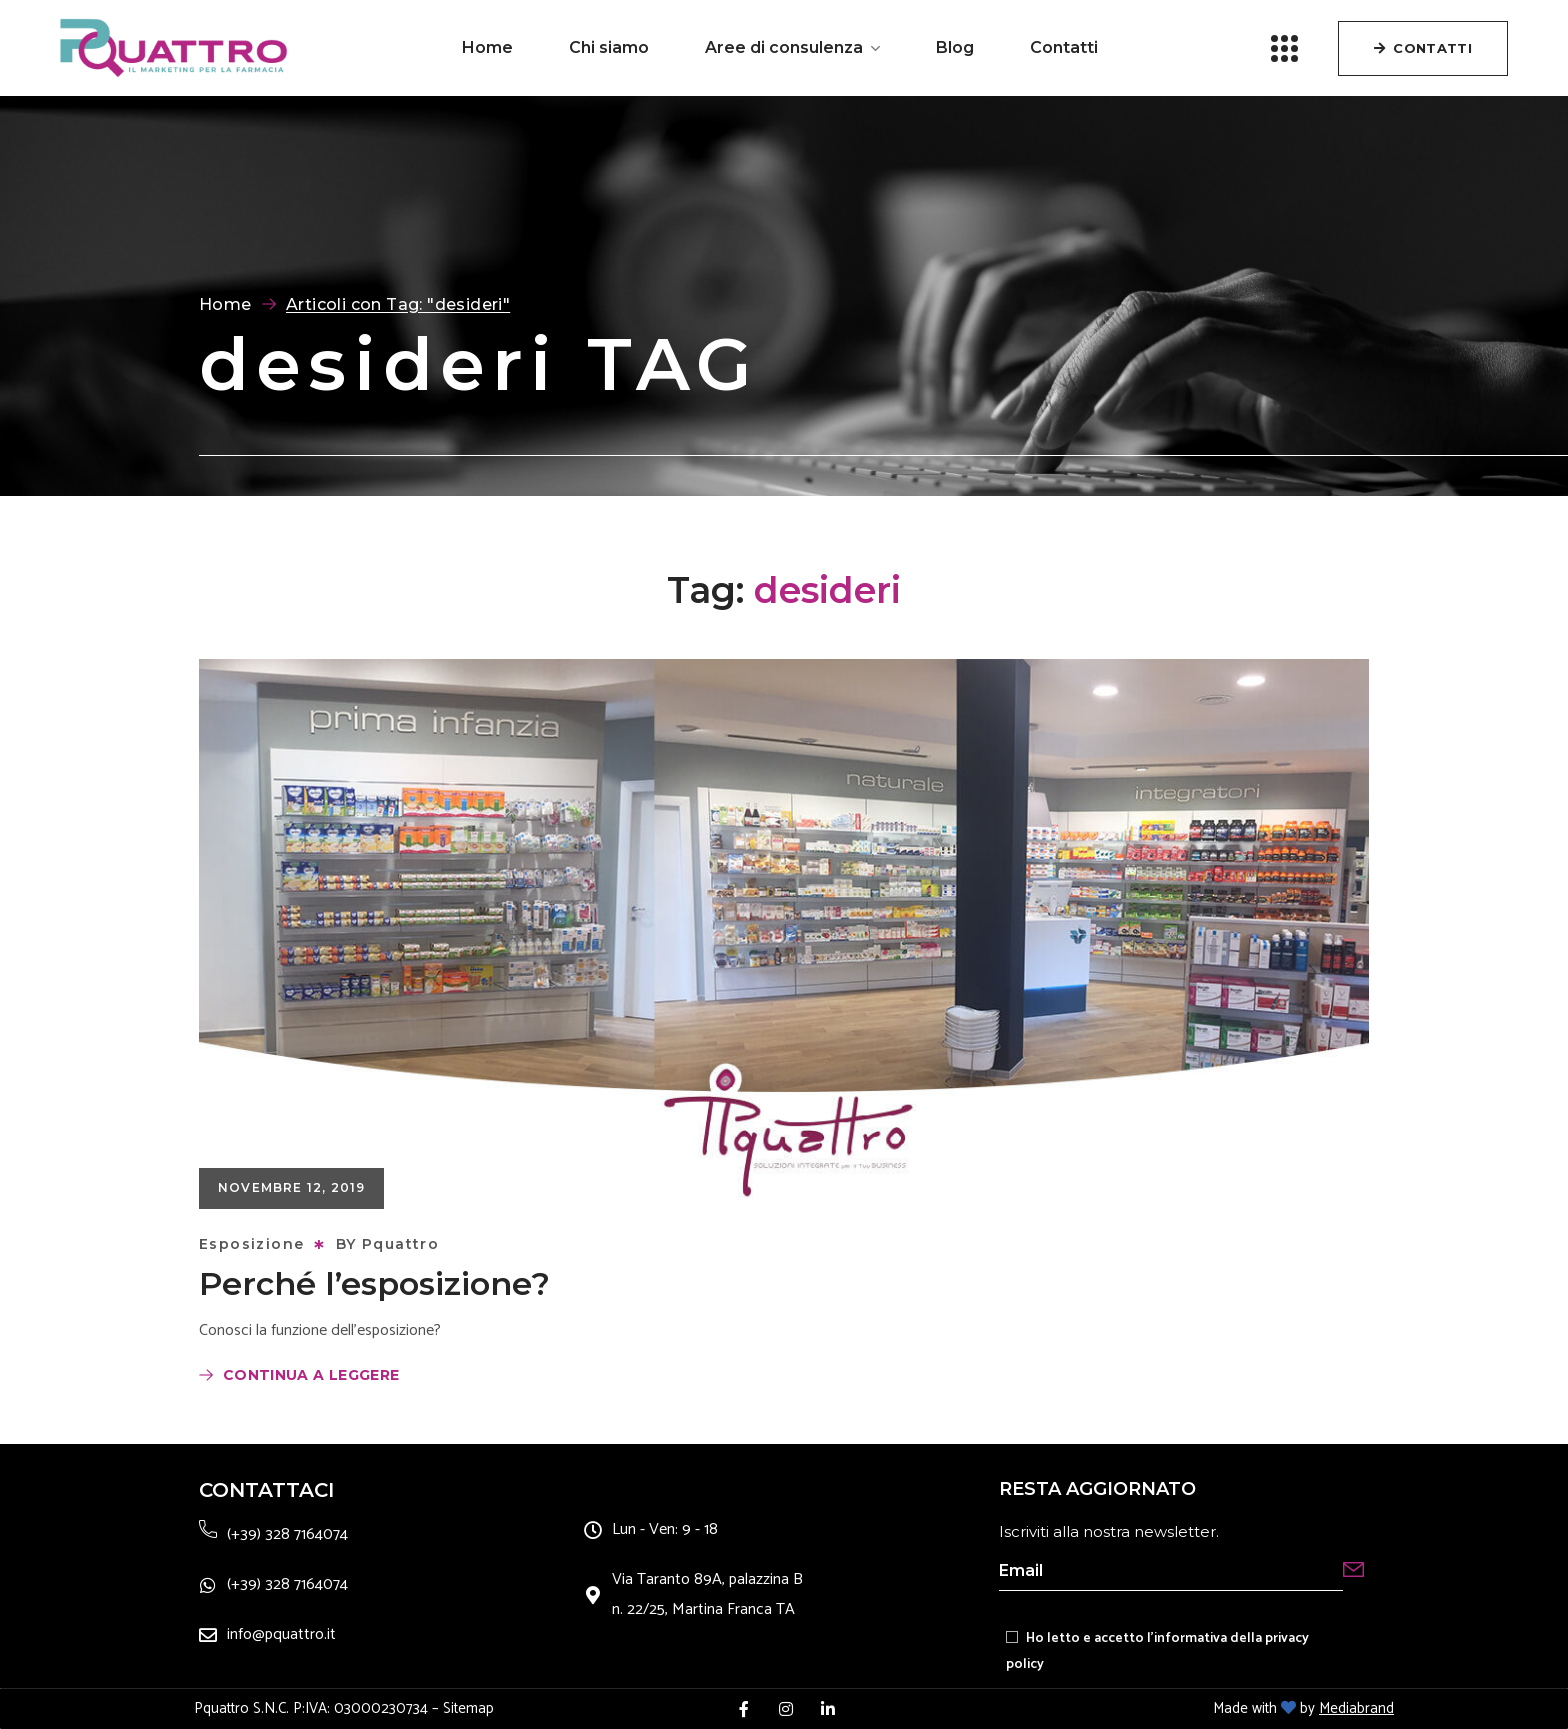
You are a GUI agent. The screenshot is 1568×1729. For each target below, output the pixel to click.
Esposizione (251, 1244)
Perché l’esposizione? (374, 1283)
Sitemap (468, 1708)
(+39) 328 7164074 (287, 1534)
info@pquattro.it (281, 1634)
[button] (1423, 48)
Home (225, 304)
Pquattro (400, 1244)
